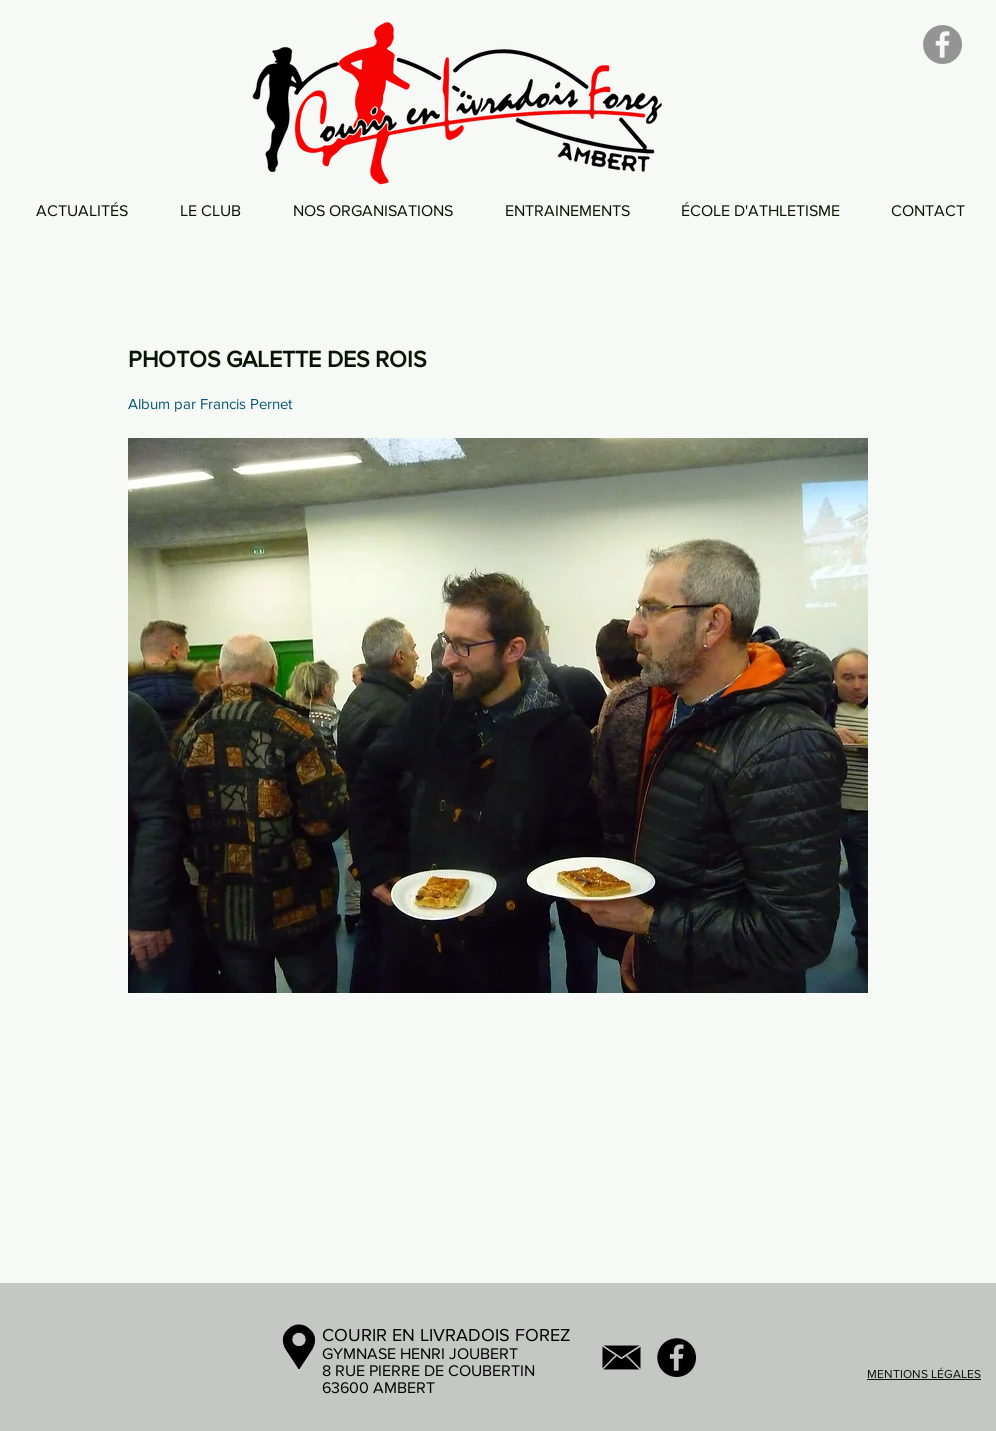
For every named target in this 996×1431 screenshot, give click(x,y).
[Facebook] (942, 44)
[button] (210, 210)
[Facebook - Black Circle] (676, 1357)
